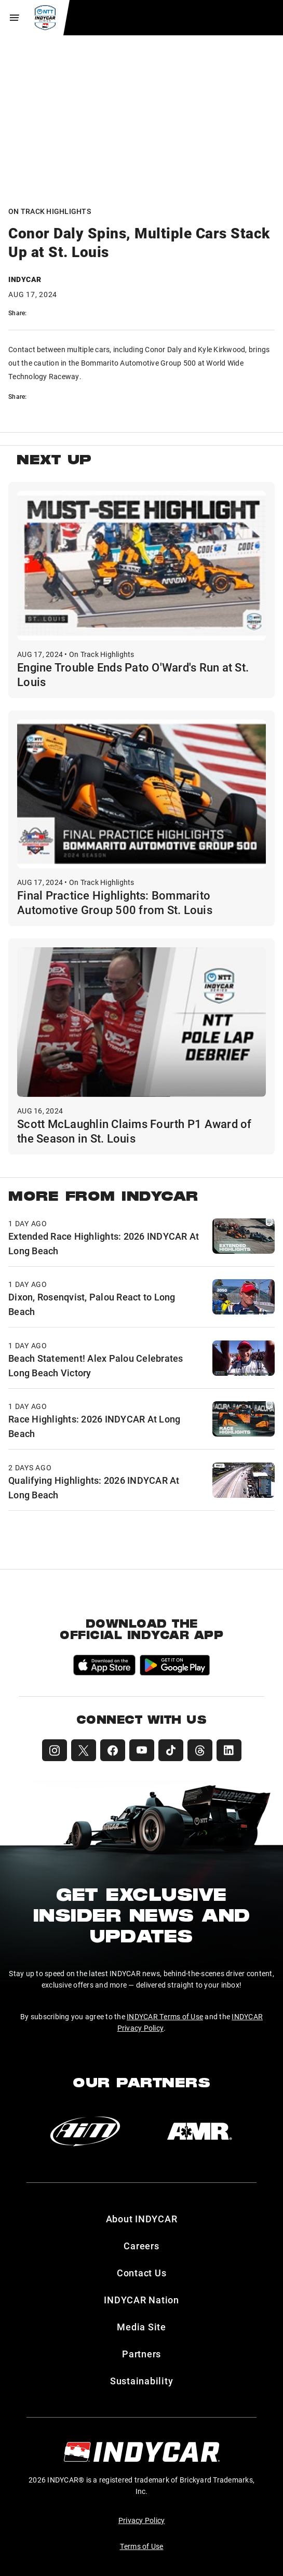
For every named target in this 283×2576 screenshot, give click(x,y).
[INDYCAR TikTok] (170, 1750)
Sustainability (141, 2380)
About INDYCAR (142, 2218)
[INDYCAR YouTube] (141, 1750)
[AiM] (85, 2131)
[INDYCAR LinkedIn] (229, 1750)
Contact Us (142, 2272)
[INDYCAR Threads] (199, 1750)
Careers (141, 2245)
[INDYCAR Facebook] (112, 1750)
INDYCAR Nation (141, 2299)
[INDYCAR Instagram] (54, 1750)
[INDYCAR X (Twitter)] (83, 1750)
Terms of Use (142, 2546)
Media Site (141, 2326)
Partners (141, 2353)
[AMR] (199, 2131)
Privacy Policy (141, 2520)
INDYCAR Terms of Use (165, 2016)
